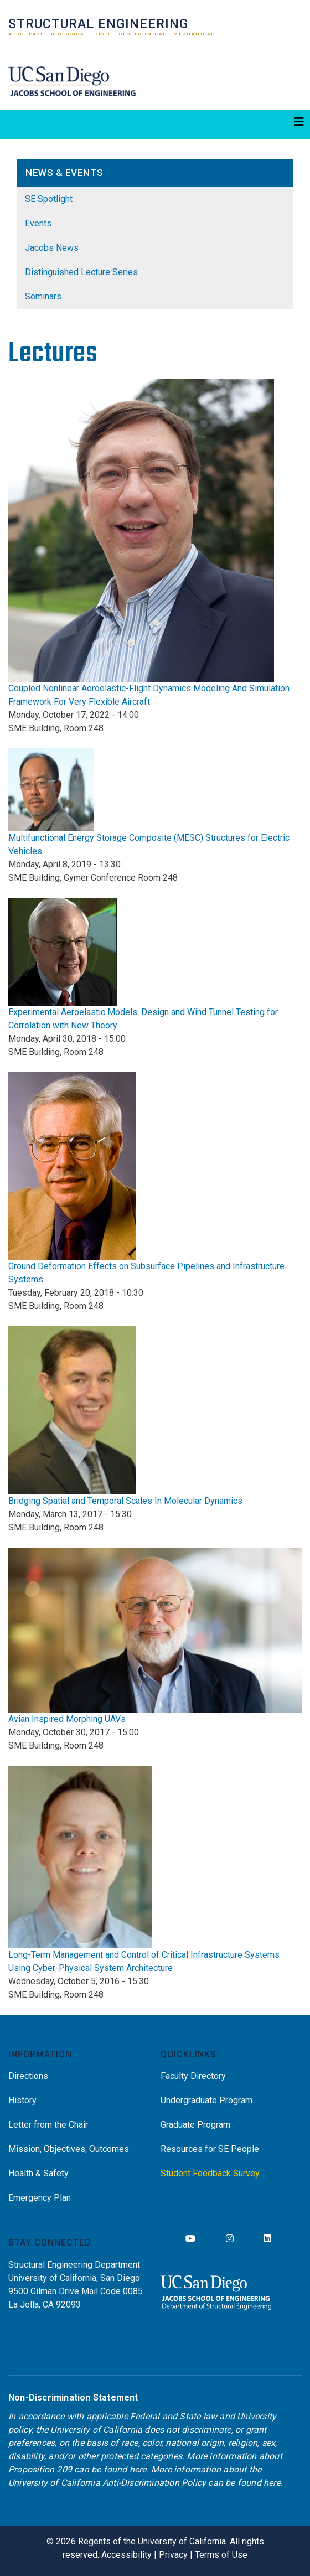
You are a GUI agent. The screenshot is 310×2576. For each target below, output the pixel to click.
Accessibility (126, 2554)
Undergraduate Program (206, 2100)
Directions (28, 2076)
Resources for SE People (210, 2149)
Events (38, 223)
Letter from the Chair (48, 2124)
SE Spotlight (49, 199)
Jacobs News (52, 247)
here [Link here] (138, 2469)
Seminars (43, 296)
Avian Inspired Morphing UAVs (67, 1719)
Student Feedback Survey (210, 2173)
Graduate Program (195, 2124)
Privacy (173, 2554)
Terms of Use (221, 2554)
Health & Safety (38, 2173)
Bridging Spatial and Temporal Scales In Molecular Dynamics (125, 1501)
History (22, 2100)
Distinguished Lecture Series (81, 272)
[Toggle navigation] (155, 124)
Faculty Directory (193, 2076)
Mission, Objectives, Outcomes (68, 2149)
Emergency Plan (39, 2197)
